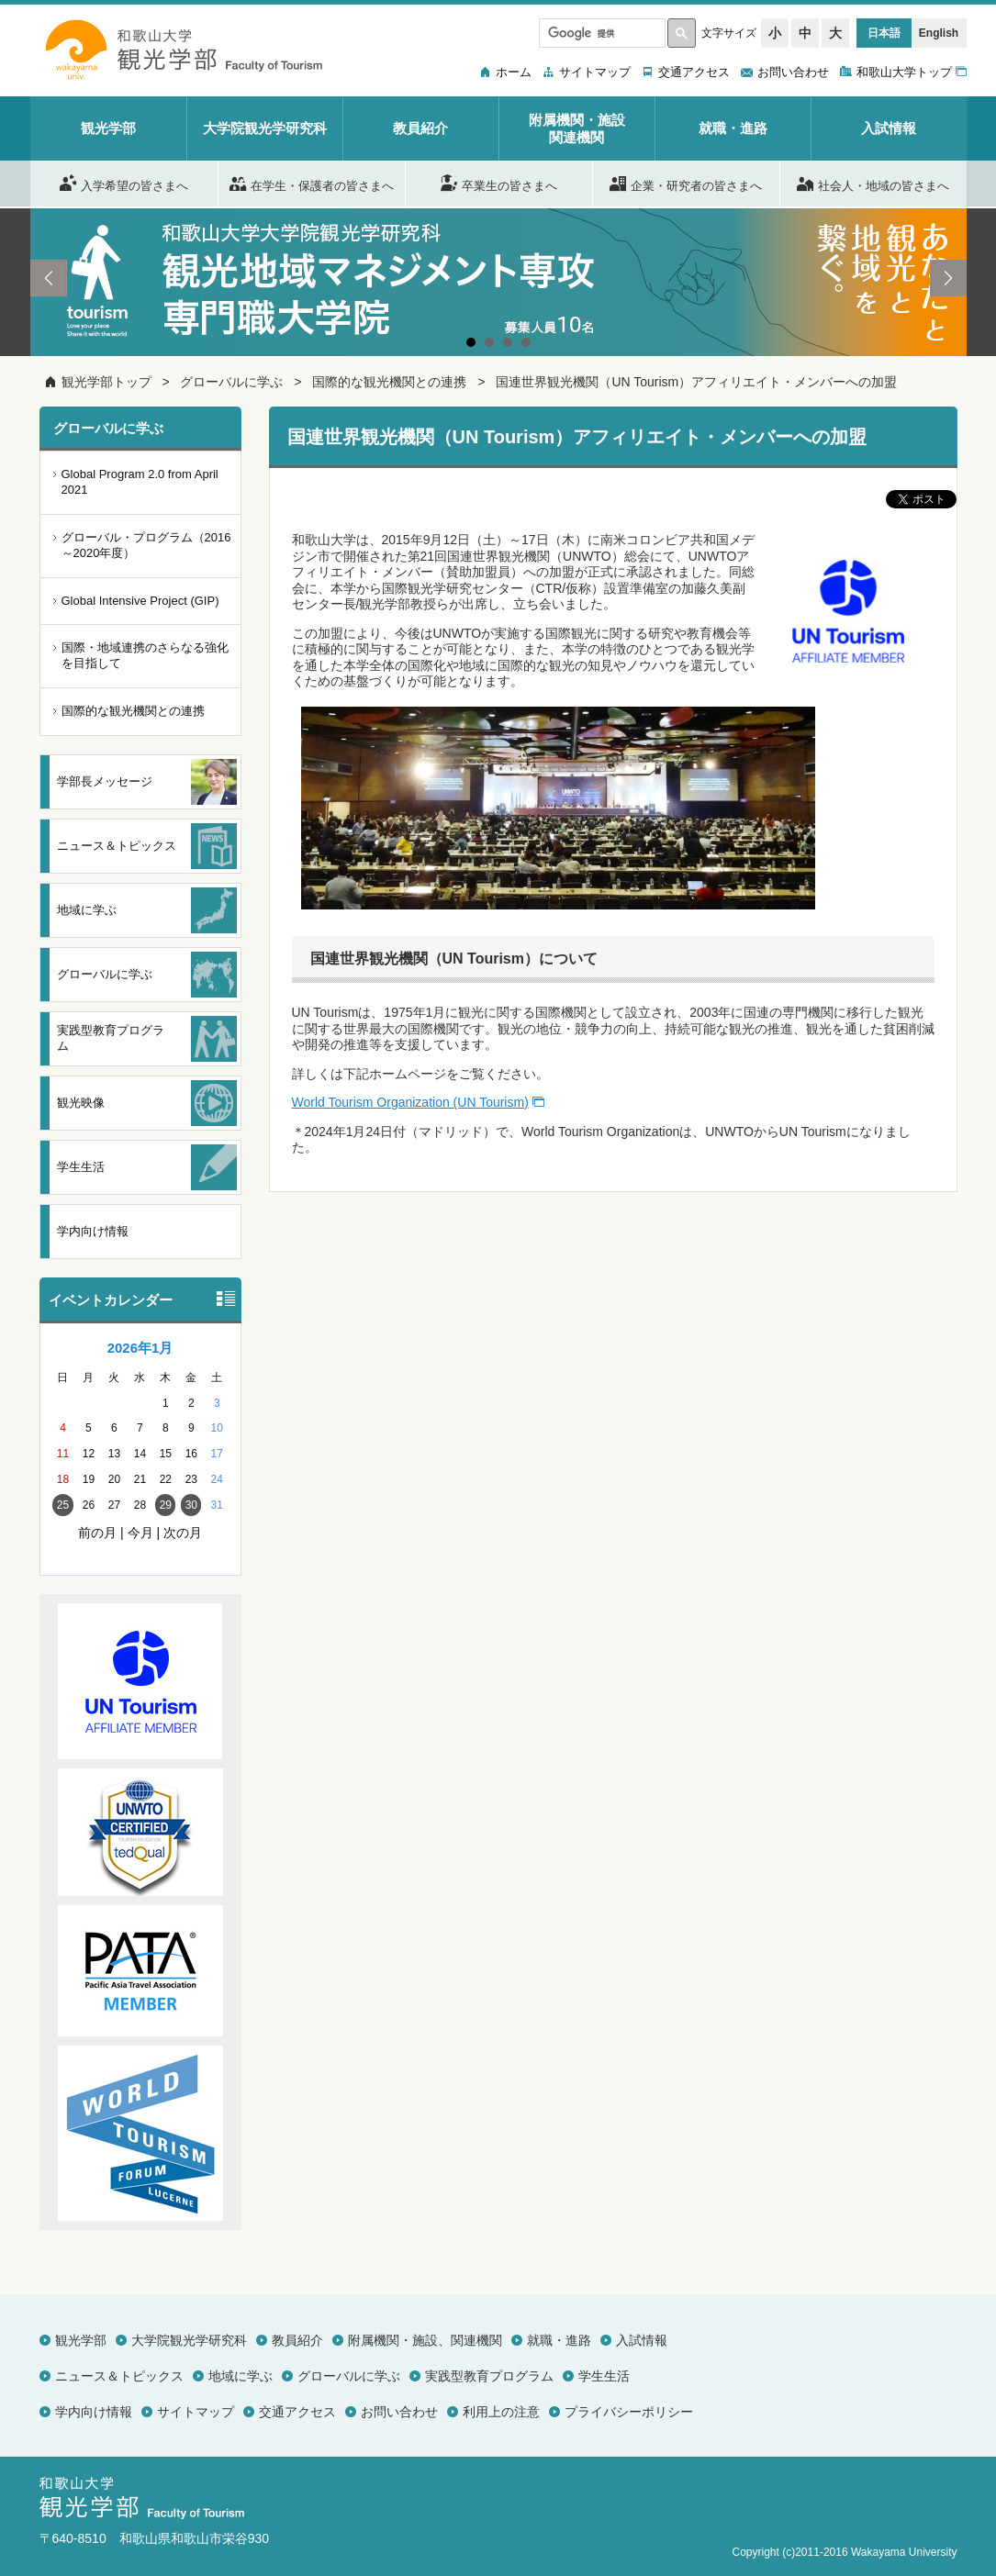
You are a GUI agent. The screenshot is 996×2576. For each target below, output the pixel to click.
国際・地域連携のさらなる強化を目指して (145, 655)
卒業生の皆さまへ (499, 182)
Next (948, 278)
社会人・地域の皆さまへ (873, 182)
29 (166, 1505)
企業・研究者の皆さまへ (686, 182)
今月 (140, 1532)
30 (191, 1505)
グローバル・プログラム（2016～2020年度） (146, 545)
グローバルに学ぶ (231, 381)
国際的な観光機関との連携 (389, 381)
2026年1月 (140, 1347)
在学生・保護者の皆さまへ (311, 182)
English (938, 33)
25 (63, 1505)
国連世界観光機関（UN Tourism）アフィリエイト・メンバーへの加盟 (696, 381)
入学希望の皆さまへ (124, 182)
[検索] (600, 33)
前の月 (97, 1532)
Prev (48, 278)
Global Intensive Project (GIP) (140, 601)
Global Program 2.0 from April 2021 (140, 481)
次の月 (182, 1532)
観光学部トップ (106, 381)
